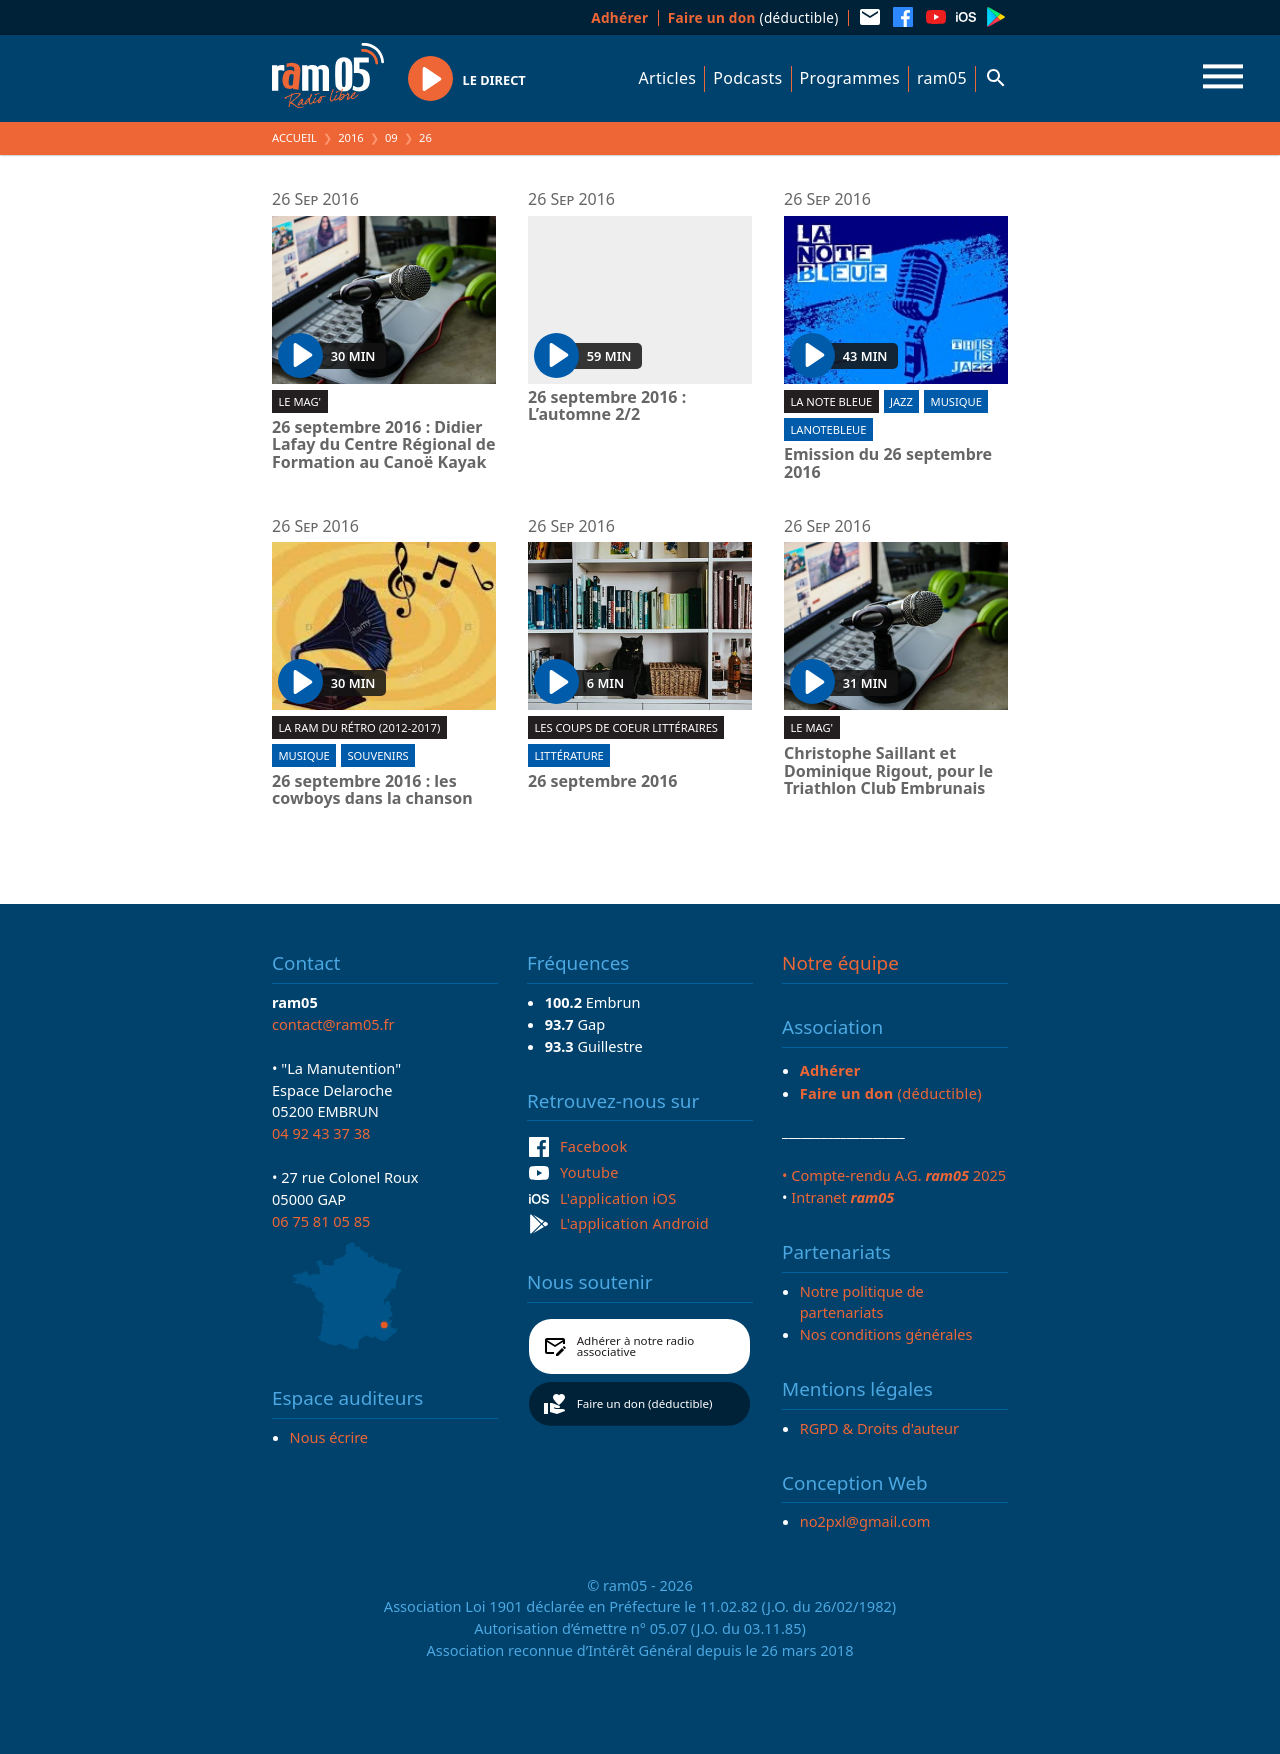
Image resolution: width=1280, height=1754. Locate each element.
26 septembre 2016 (603, 782)
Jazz (901, 401)
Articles (668, 78)
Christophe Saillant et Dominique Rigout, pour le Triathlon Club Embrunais (888, 771)
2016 (351, 137)
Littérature (568, 755)
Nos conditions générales (886, 1334)
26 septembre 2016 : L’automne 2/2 (607, 406)
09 (391, 137)
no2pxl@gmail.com (865, 1521)
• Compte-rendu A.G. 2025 (894, 1175)
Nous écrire (329, 1437)
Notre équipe (840, 963)
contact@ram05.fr (333, 1024)
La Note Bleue (831, 401)
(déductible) (753, 17)
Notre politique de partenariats (862, 1302)
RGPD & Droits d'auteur (879, 1428)
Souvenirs (377, 755)
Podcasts (747, 78)
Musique (956, 401)
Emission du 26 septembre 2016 (888, 463)
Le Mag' (299, 401)
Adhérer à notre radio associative (636, 1346)
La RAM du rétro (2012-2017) (359, 727)
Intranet (842, 1197)
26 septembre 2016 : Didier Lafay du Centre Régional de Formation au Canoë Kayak (384, 445)
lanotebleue (828, 429)
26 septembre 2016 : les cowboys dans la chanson (372, 790)
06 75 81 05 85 (321, 1221)
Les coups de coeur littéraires (626, 727)
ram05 (942, 78)
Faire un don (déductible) (645, 1403)
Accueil (294, 137)
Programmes (850, 78)
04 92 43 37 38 (321, 1133)
